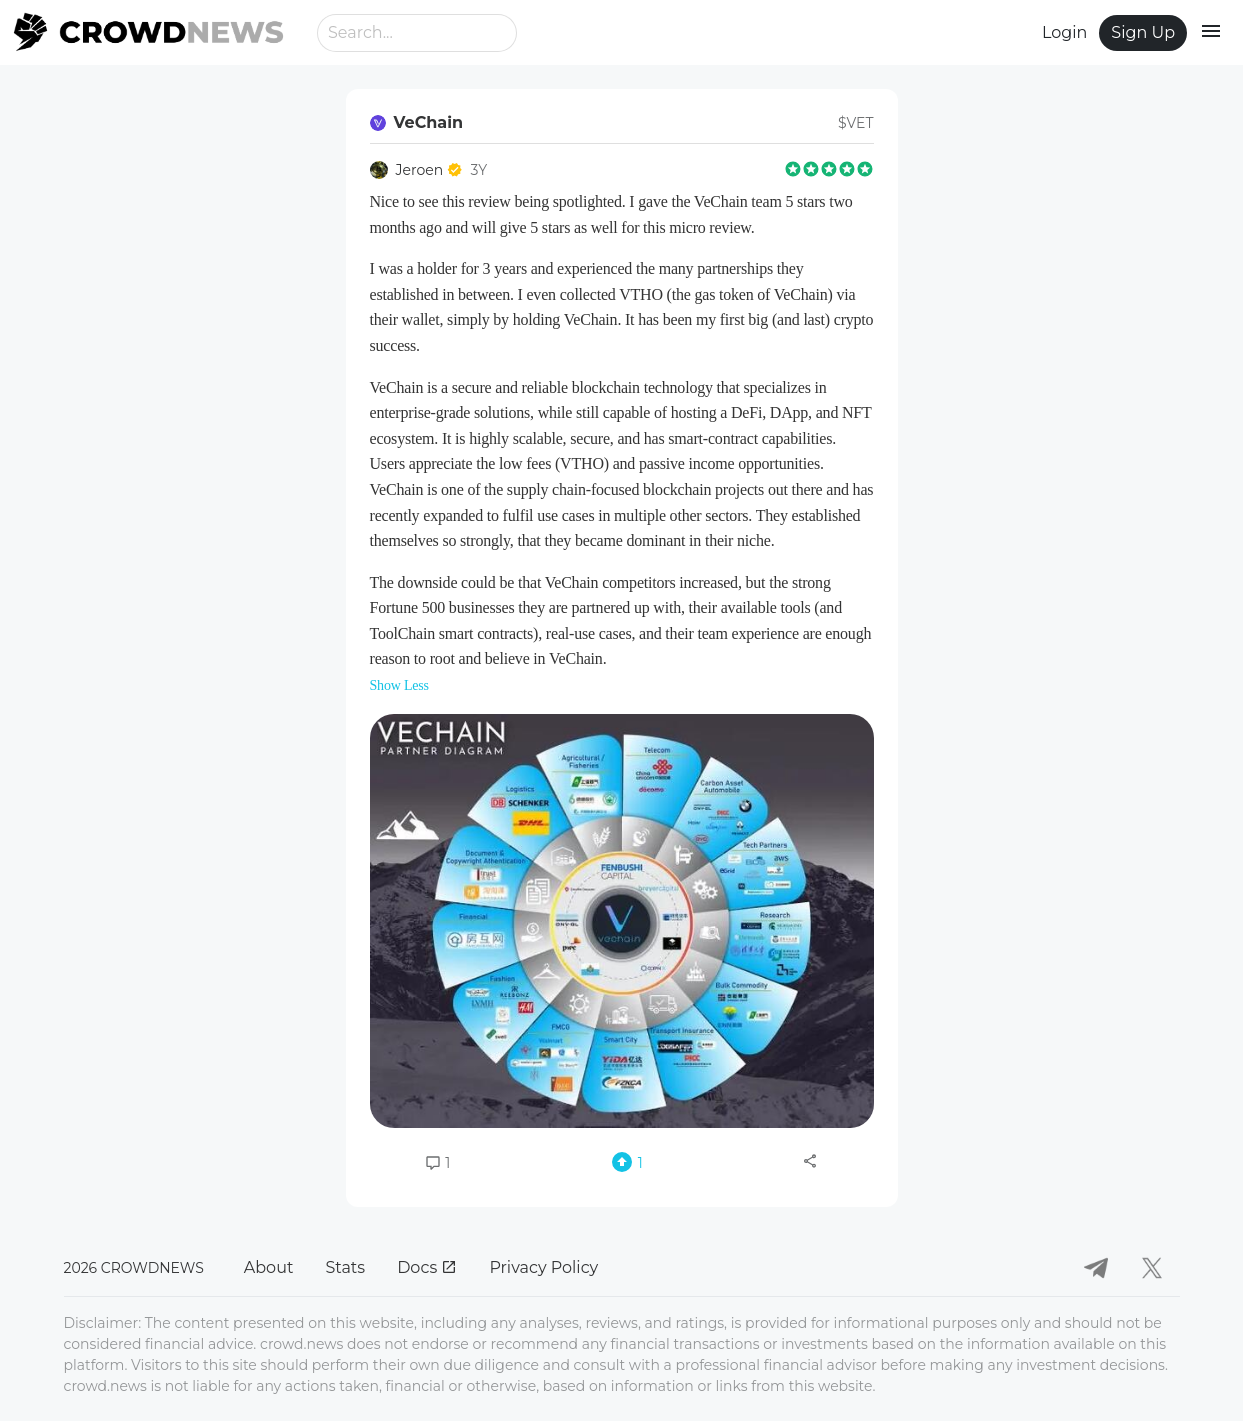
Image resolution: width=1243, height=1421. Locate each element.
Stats (345, 1267)
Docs (427, 1267)
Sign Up (1143, 32)
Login (1064, 32)
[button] (622, 921)
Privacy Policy (543, 1267)
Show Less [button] (399, 685)
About (269, 1267)
